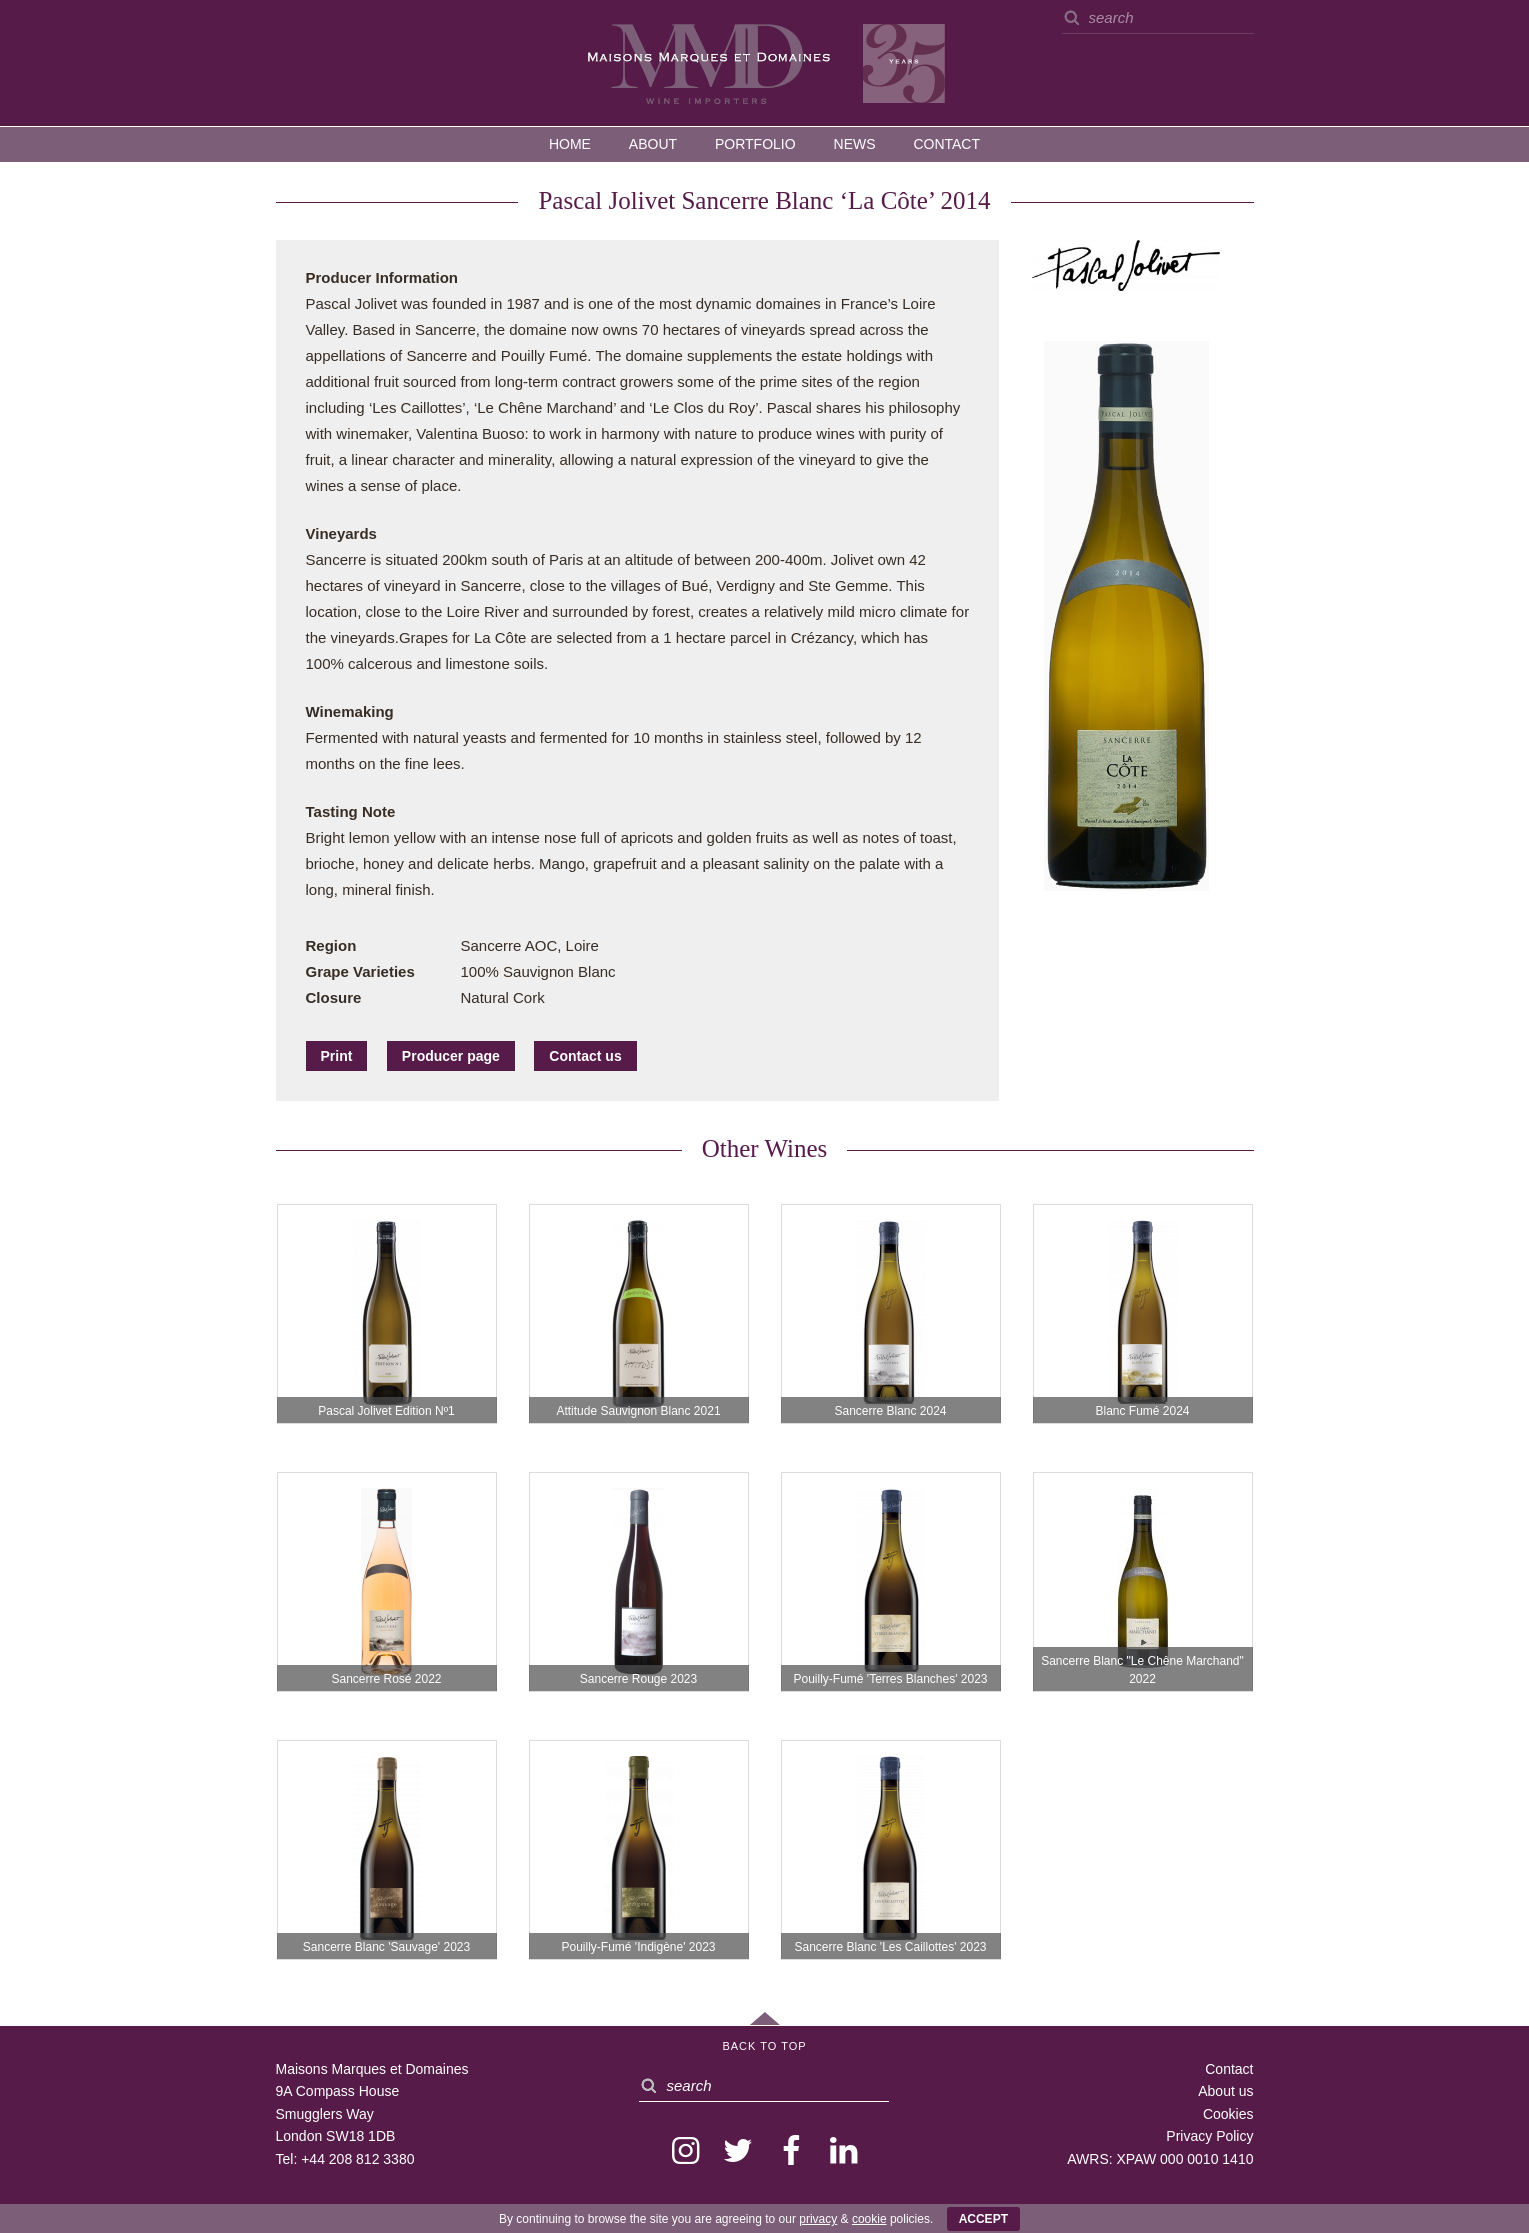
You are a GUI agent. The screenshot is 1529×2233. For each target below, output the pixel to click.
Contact (946, 144)
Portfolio (755, 144)
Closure (334, 997)
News (855, 144)
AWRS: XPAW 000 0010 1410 (1160, 2159)
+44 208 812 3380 (357, 2159)
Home (570, 144)
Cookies (1228, 2114)
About (653, 144)
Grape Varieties (360, 971)
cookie (869, 2219)
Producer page (451, 1056)
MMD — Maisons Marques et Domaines (765, 62)
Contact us (585, 1056)
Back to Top (764, 2046)
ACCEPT (983, 2219)
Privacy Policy (1209, 2136)
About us (1225, 2091)
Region (331, 945)
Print (337, 1056)
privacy (818, 2219)
